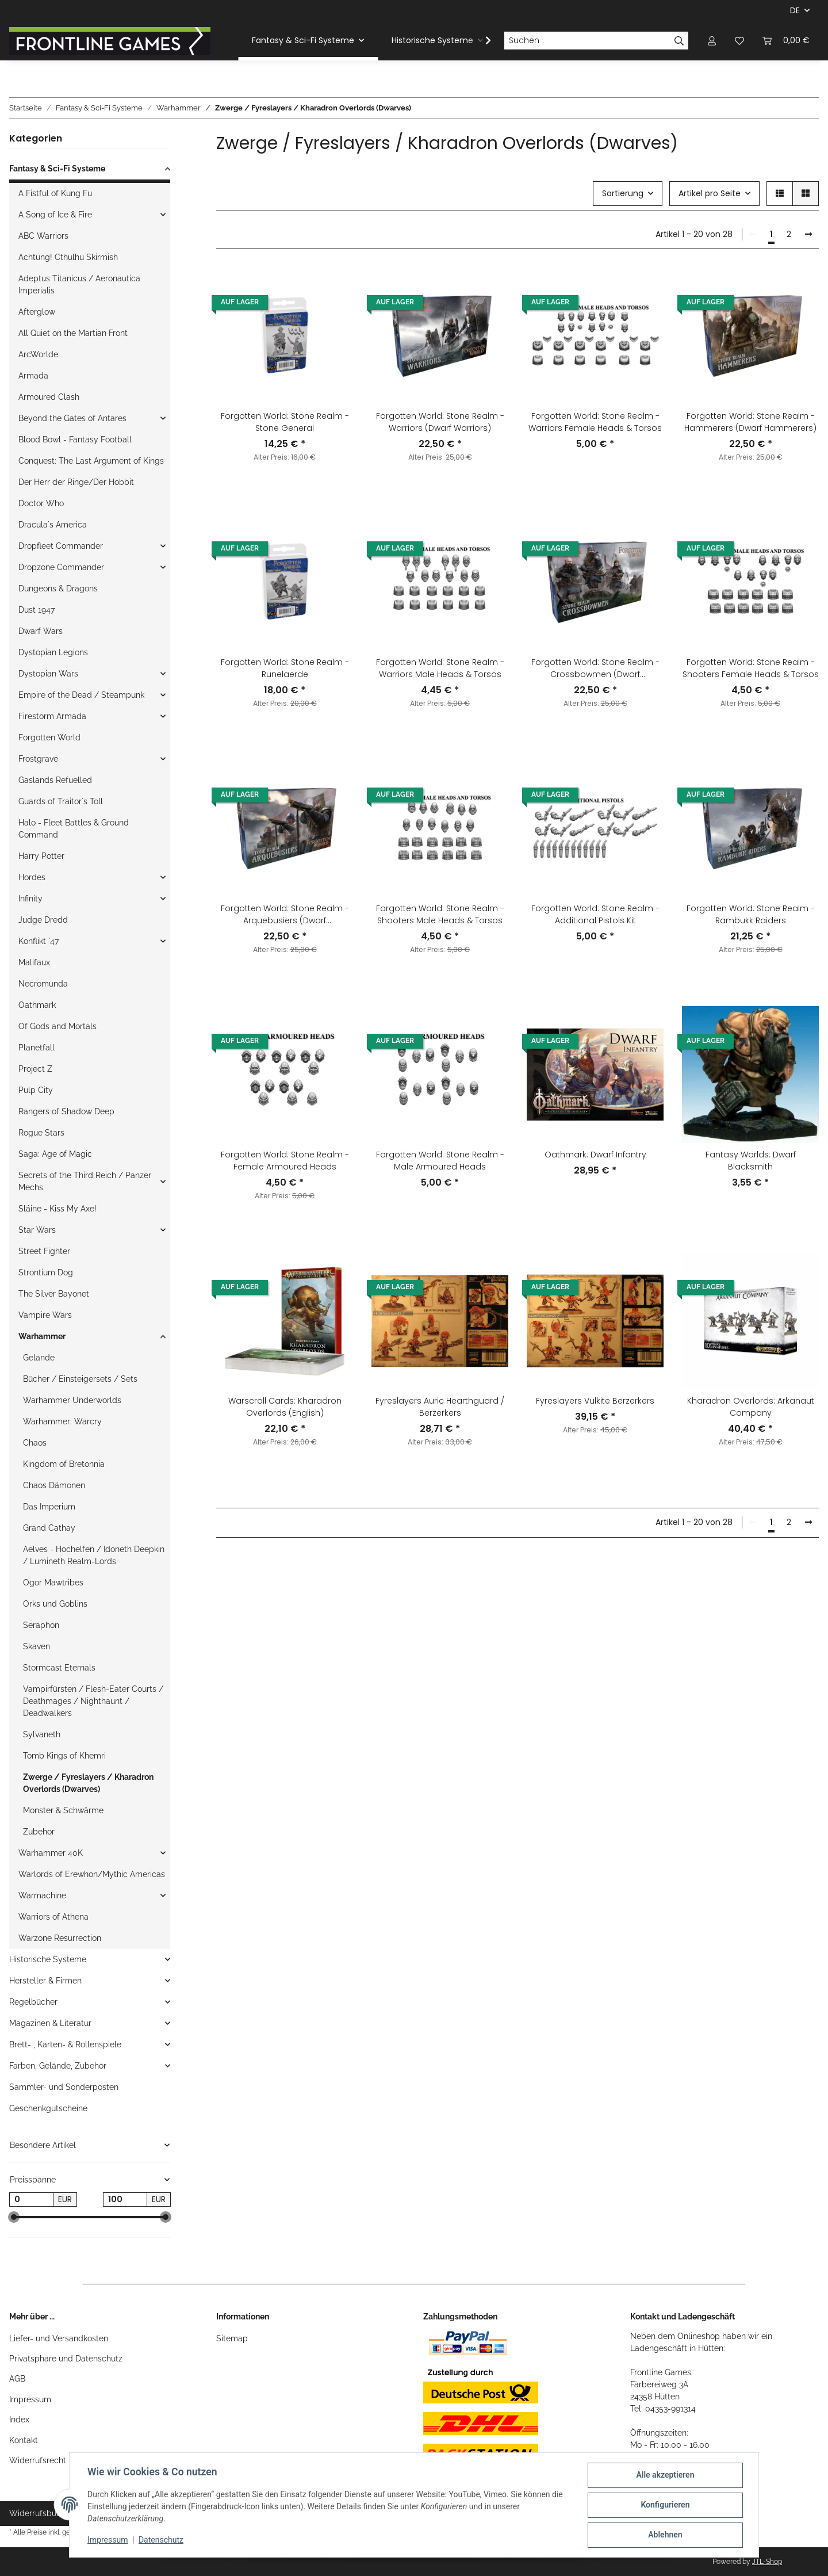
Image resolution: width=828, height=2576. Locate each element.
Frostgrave (38, 758)
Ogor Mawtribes (53, 1582)
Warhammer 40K (50, 1853)
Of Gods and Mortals (57, 1026)
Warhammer (42, 1336)
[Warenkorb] (786, 40)
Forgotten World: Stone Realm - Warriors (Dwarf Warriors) (440, 422)
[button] (712, 40)
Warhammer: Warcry (62, 1421)
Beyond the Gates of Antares (72, 418)
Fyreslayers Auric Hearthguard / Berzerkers (439, 1407)
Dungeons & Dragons (58, 588)
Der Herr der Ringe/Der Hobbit (76, 482)
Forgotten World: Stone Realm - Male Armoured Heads (440, 1160)
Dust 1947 (36, 609)
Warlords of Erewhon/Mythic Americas (91, 1874)
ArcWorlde (38, 354)
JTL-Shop (767, 2562)
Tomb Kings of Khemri (64, 1755)
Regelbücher (33, 2001)
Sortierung (622, 193)
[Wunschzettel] (739, 40)
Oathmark (37, 1005)
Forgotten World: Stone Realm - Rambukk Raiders (751, 914)
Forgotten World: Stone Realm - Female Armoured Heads (285, 1160)
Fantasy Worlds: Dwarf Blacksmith (751, 1160)
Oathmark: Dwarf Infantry (595, 1154)
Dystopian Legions (53, 652)
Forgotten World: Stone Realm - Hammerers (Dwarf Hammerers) (750, 422)
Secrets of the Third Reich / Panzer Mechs (84, 1181)
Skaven (36, 1646)
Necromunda (43, 983)
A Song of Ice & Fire (55, 214)
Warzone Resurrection (59, 1938)
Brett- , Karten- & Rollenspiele (65, 2044)
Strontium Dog (45, 1272)
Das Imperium (49, 1506)
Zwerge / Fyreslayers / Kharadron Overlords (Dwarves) (88, 1783)
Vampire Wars (45, 1315)
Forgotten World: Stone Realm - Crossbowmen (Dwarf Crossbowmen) (595, 668)
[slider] (14, 2217)
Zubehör (39, 1831)
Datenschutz (161, 2540)
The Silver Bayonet (53, 1293)
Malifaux (34, 962)
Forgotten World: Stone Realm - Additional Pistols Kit (595, 914)
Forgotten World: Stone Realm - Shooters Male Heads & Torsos (440, 914)
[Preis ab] (31, 2199)
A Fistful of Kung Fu (55, 193)
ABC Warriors (43, 235)
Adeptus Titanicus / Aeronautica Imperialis (79, 284)
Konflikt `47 (38, 941)
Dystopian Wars (48, 673)
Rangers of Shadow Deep (66, 1111)
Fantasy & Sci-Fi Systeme (57, 168)
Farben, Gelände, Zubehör (57, 2065)
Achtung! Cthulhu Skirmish (68, 257)
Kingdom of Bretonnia (64, 1464)
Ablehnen (664, 2535)
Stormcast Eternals (59, 1667)
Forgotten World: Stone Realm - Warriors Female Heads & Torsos (595, 422)
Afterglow (36, 311)
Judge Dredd (43, 919)
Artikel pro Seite (709, 193)
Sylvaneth (41, 1734)
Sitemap (232, 2338)
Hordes (31, 877)
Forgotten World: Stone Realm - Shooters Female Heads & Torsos (751, 668)
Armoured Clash (48, 397)
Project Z (35, 1068)
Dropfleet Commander (60, 546)
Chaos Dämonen (54, 1485)
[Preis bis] (125, 2199)
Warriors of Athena (53, 1916)
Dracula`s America (52, 524)
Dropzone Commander (61, 567)
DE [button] (795, 10)
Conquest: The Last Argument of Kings (91, 460)
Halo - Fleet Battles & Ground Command (73, 828)
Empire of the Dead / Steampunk (81, 695)
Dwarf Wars (40, 631)
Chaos (35, 1442)
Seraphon (41, 1625)
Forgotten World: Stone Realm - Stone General (285, 422)
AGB (17, 2378)
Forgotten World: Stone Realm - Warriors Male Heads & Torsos (440, 668)
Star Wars (37, 1230)
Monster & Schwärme (63, 1810)
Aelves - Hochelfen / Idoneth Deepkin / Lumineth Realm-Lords (93, 1555)
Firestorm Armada (52, 716)
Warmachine (42, 1895)
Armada (33, 375)
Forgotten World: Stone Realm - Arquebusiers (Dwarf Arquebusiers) (285, 915)
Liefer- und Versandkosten (58, 2338)
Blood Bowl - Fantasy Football (75, 439)
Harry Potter (41, 856)
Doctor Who (41, 503)
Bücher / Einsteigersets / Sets (80, 1378)
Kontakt (23, 2440)
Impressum (30, 2399)
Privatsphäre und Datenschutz (65, 2358)
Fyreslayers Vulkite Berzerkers (595, 1401)
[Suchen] (587, 41)
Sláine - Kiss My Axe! (57, 1208)
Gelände (39, 1357)
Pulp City (35, 1090)
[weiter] (808, 234)
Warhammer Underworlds (72, 1400)
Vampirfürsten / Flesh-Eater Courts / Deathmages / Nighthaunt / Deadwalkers (93, 1701)
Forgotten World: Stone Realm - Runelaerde (285, 668)
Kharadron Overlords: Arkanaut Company (750, 1407)
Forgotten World (49, 737)
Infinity (30, 898)
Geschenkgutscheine (48, 2108)
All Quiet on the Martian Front (73, 333)
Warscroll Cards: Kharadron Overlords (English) (285, 1407)
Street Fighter (44, 1251)
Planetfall (36, 1047)
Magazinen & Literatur (50, 2023)
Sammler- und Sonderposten (63, 2087)
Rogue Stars (41, 1132)
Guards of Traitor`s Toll (60, 801)
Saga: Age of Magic (55, 1154)
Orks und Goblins (55, 1603)
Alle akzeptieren (664, 2475)
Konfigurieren (664, 2505)
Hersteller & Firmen (45, 1980)
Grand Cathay (49, 1527)
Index (19, 2419)
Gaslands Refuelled (55, 780)
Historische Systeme (47, 1959)
